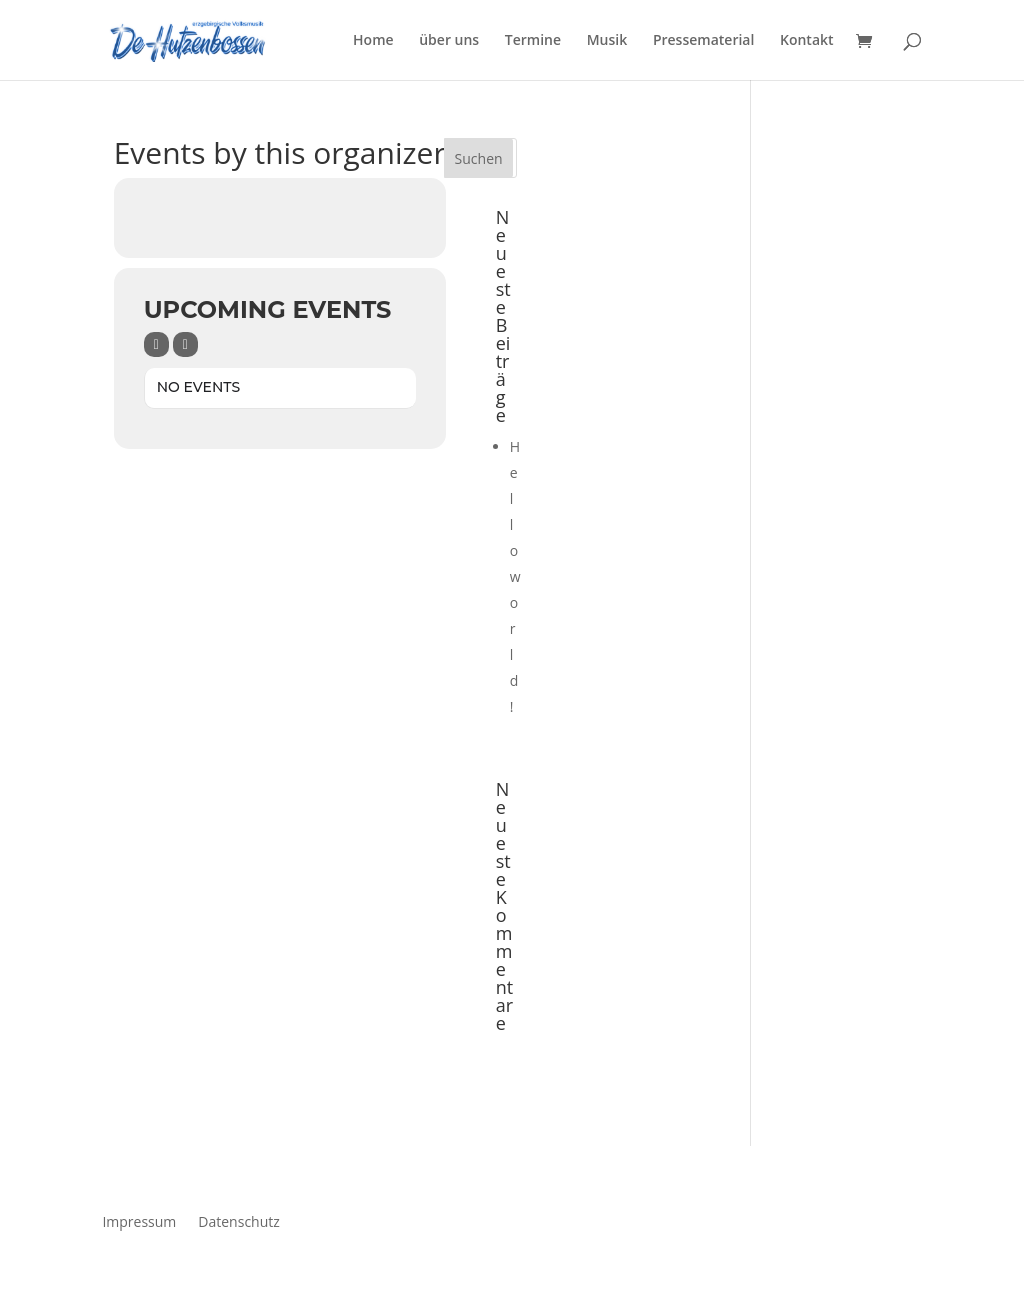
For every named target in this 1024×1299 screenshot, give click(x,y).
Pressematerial (703, 41)
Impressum (139, 1220)
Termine (533, 41)
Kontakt (807, 41)
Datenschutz (238, 1220)
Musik (607, 41)
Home (373, 41)
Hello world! (515, 576)
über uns (449, 41)
